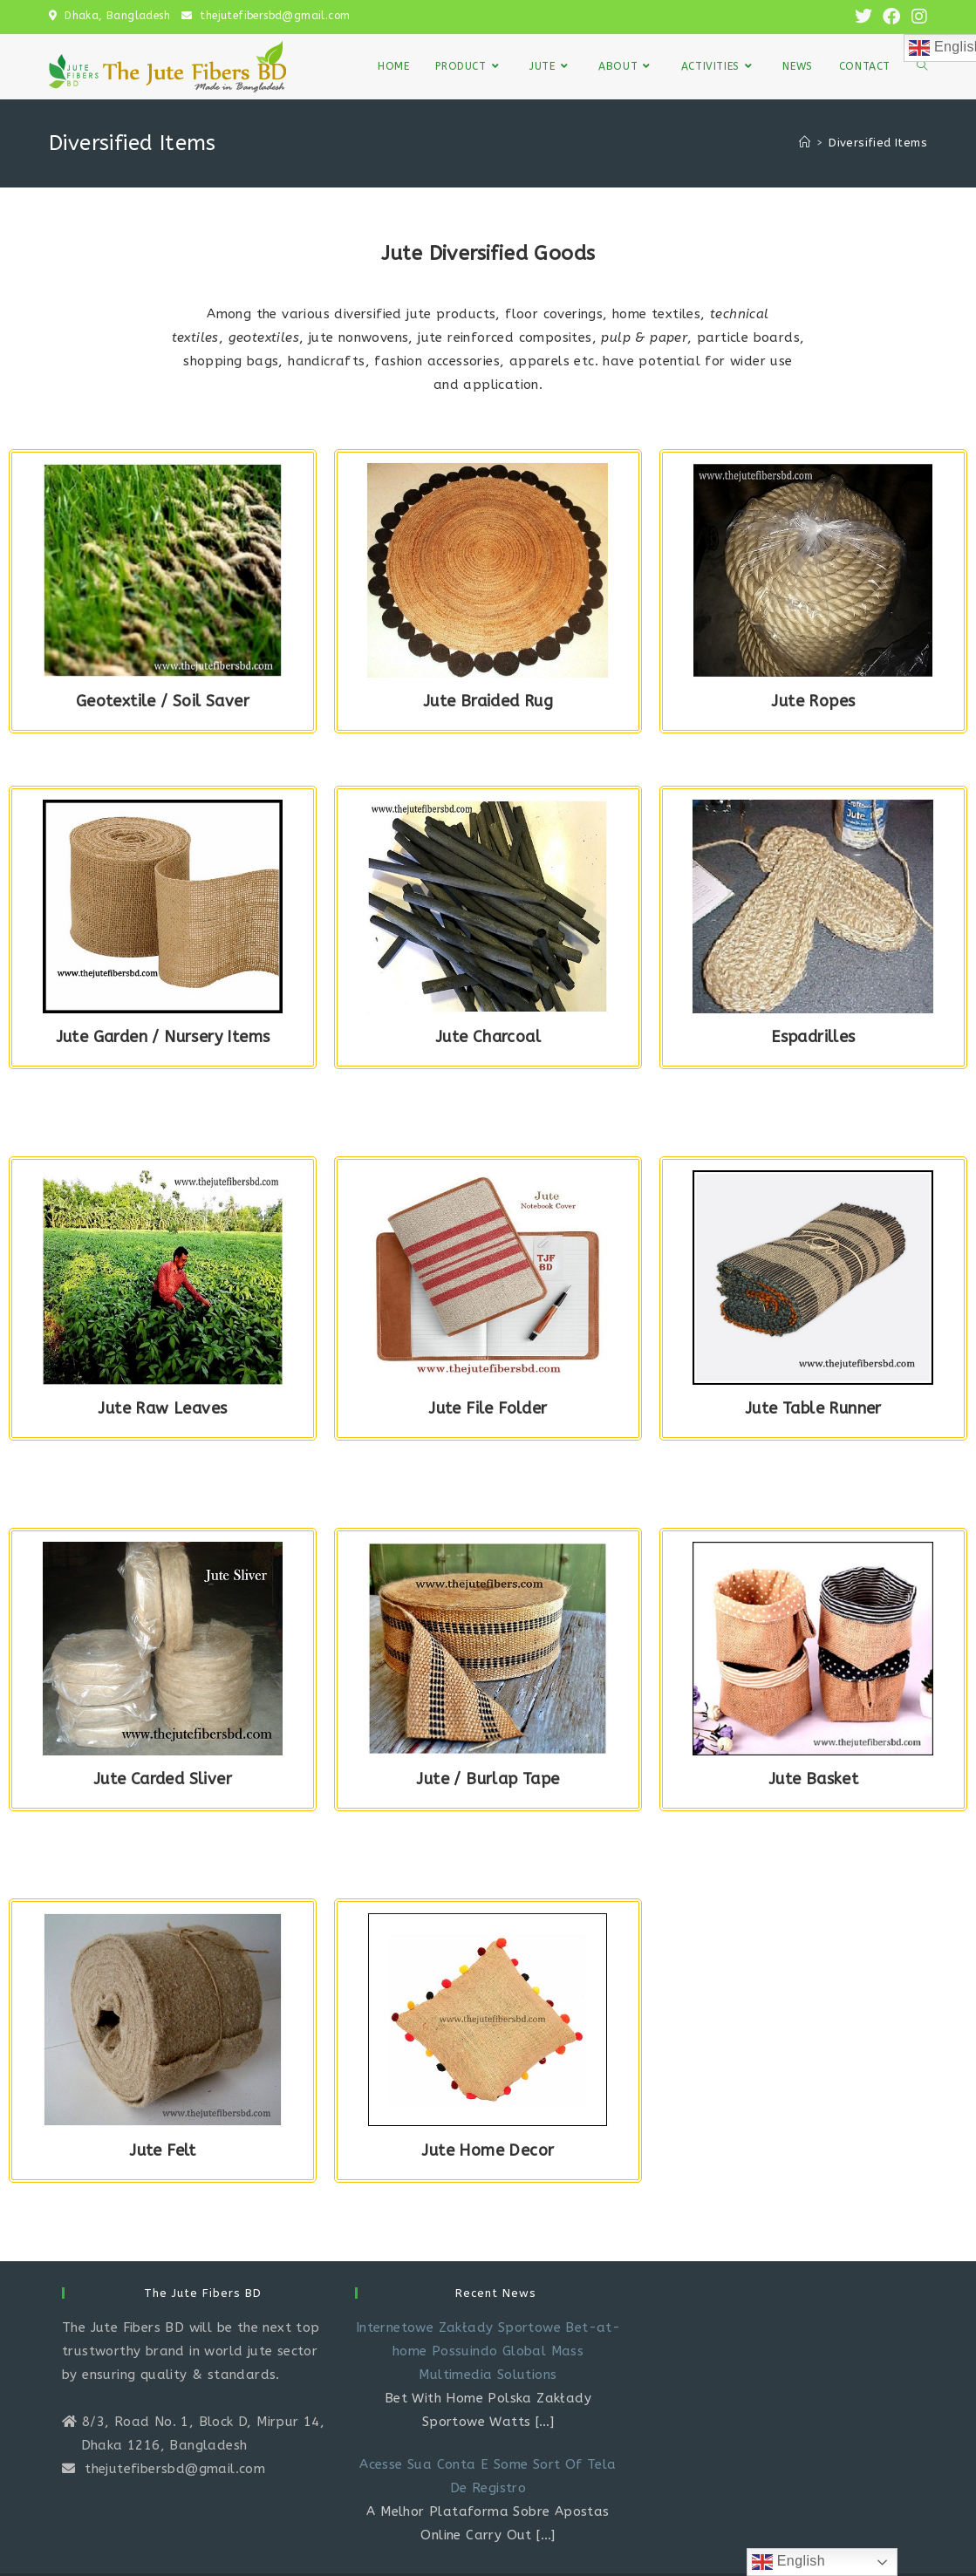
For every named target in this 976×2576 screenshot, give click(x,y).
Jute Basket (813, 1779)
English (788, 2562)
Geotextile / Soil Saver (162, 701)
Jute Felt (162, 2150)
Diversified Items (878, 142)
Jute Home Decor (487, 2150)
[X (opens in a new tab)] (863, 17)
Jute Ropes (813, 701)
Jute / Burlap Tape (487, 1779)
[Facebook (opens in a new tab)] (891, 17)
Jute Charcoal (488, 1036)
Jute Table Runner (813, 1408)
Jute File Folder (487, 1408)
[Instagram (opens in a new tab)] (916, 17)
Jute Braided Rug (488, 701)
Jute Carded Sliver (162, 1779)
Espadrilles (813, 1036)
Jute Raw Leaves (162, 1408)
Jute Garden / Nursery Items (163, 1036)
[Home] (804, 142)
